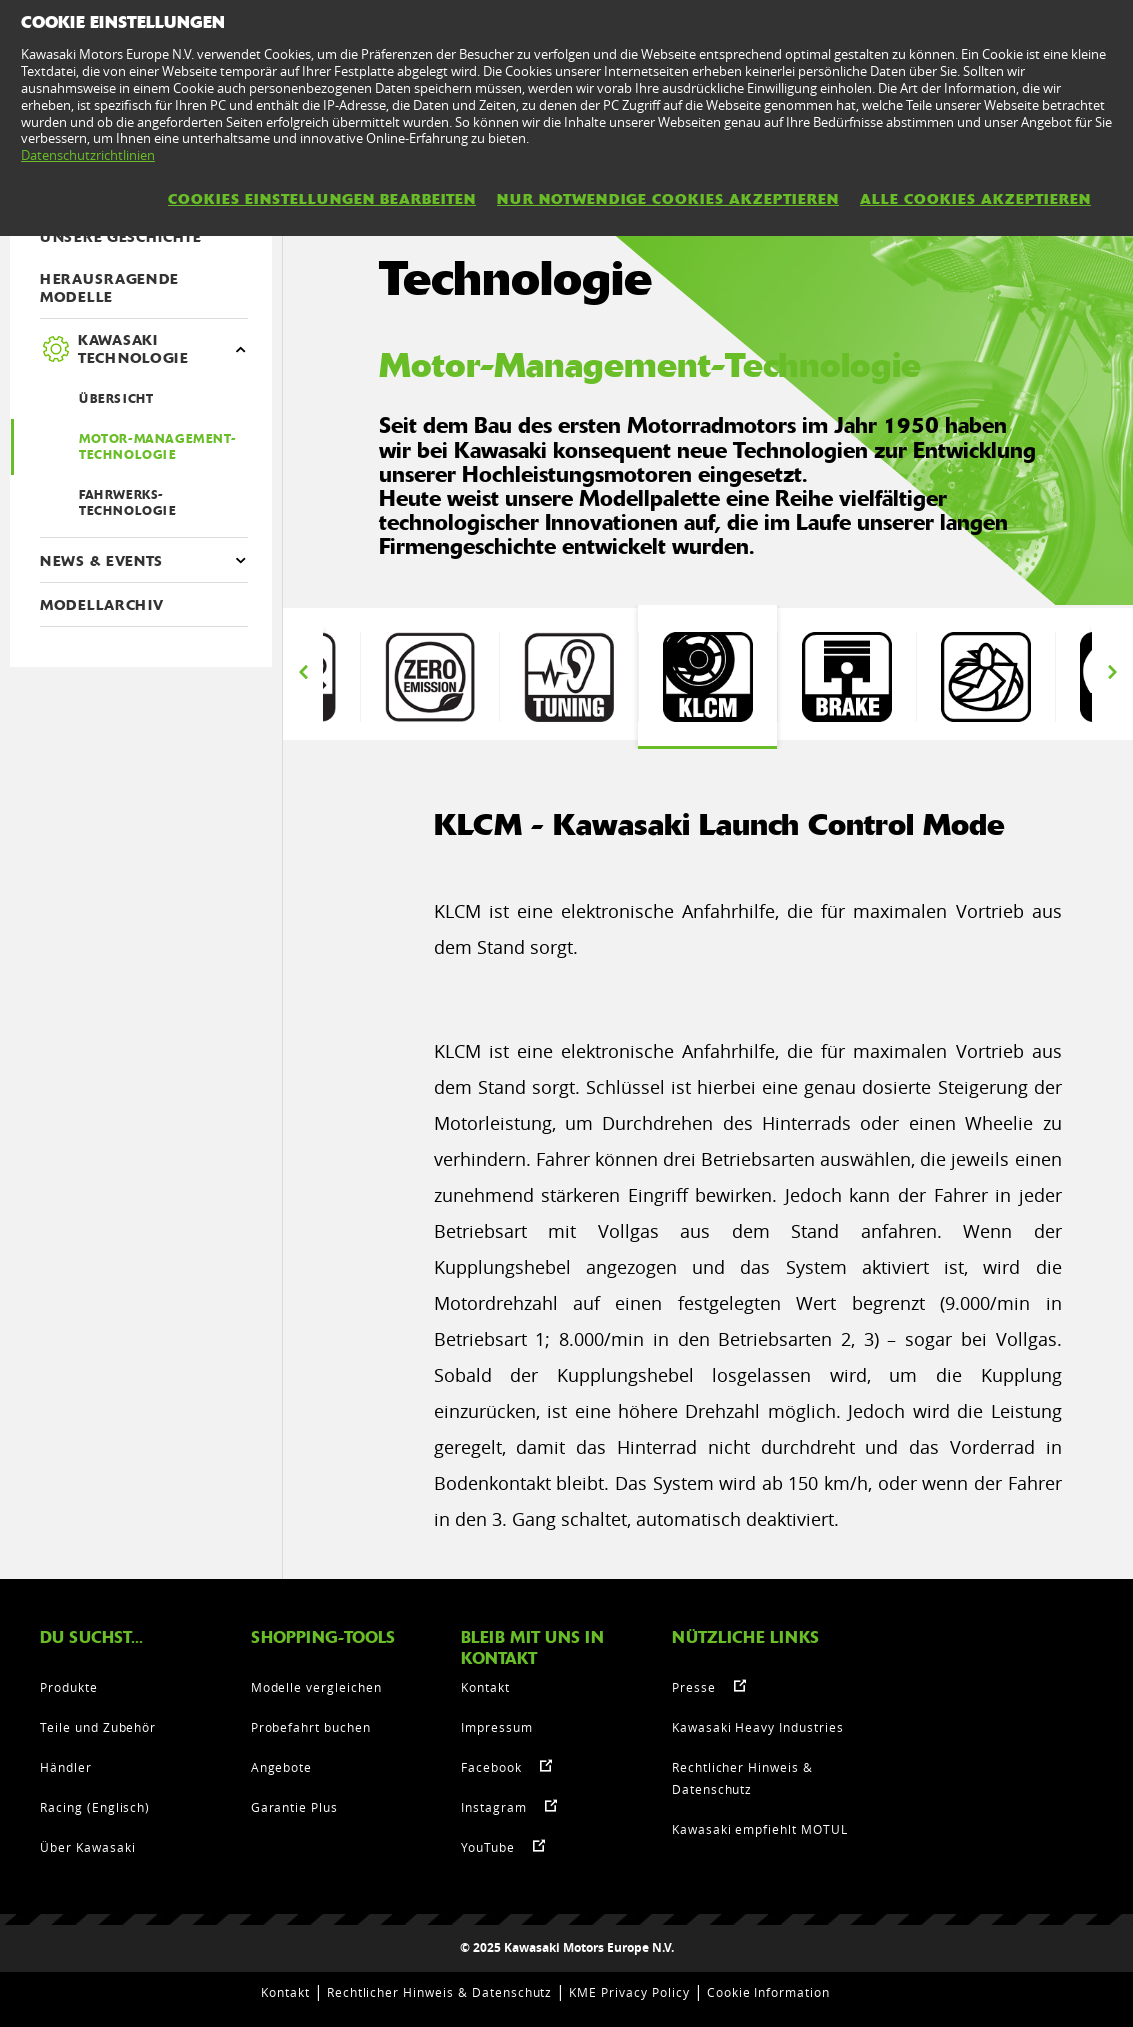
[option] (707, 677)
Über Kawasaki (87, 1847)
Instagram (494, 1807)
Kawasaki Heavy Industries (758, 1727)
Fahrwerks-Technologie (128, 503)
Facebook (491, 1767)
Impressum (497, 1727)
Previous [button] (303, 672)
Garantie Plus (294, 1807)
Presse (694, 1687)
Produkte (69, 1687)
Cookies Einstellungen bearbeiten (322, 199)
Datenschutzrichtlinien (88, 155)
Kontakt (485, 1687)
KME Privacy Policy (629, 1992)
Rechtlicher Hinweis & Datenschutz (440, 1992)
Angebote (282, 1767)
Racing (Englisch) (95, 1807)
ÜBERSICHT (116, 399)
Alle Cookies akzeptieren (975, 199)
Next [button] (1112, 672)
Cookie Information (768, 1992)
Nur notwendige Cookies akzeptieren (668, 199)
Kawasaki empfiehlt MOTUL (760, 1829)
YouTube (488, 1847)
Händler (66, 1767)
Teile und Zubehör (98, 1727)
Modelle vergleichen (316, 1687)
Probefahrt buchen (311, 1727)
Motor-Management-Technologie (157, 447)
